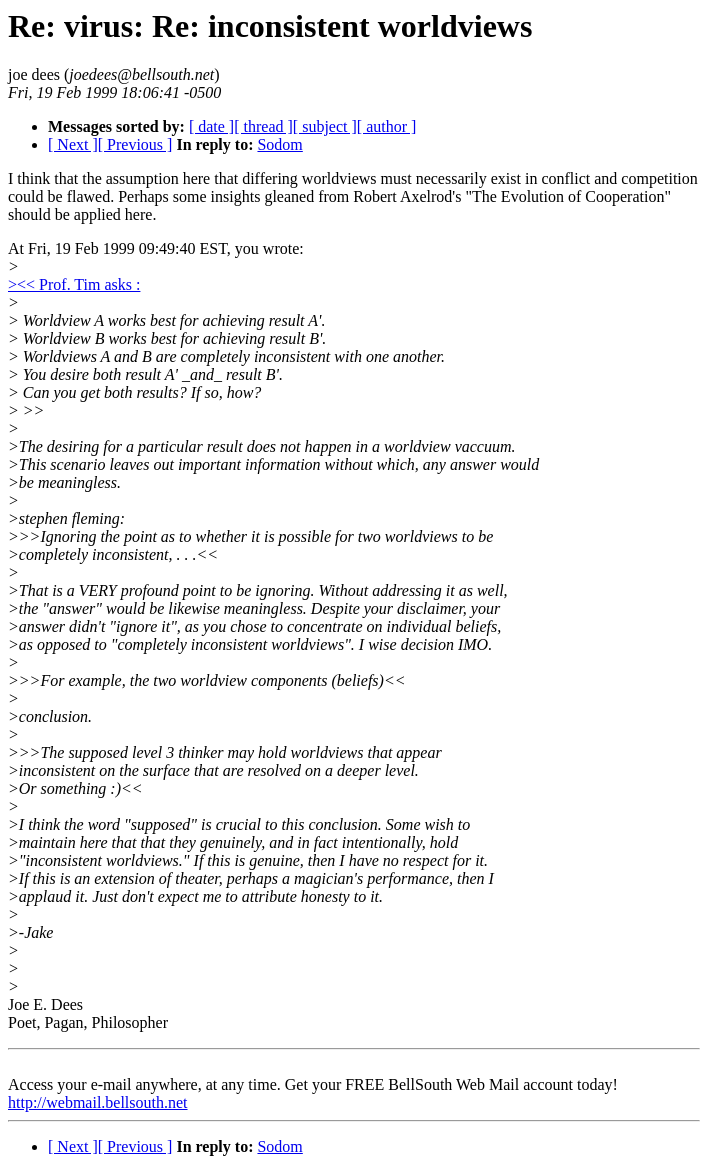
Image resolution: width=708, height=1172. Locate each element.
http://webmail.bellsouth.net (98, 1102)
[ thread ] (263, 126)
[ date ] (211, 126)
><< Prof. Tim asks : (74, 284)
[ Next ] (73, 144)
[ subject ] (325, 126)
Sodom (279, 144)
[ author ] (387, 126)
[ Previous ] (135, 144)
